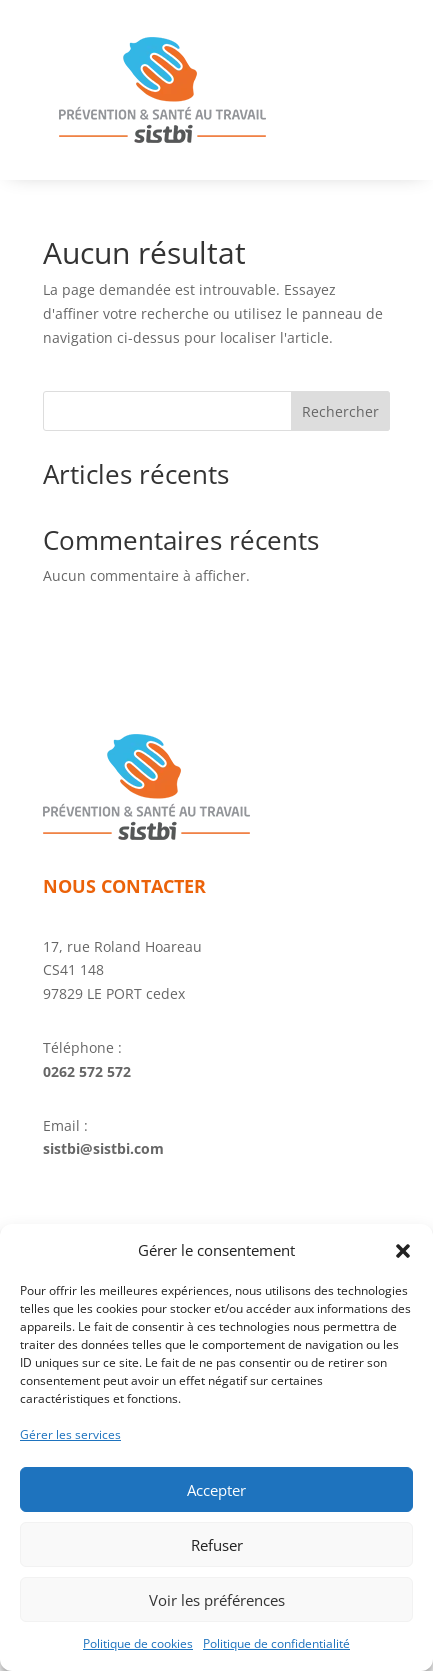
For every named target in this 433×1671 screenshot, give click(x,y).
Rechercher (340, 411)
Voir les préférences (217, 1600)
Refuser (217, 1545)
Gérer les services (70, 1434)
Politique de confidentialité (276, 1643)
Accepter (216, 1490)
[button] (403, 1251)
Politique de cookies (138, 1643)
